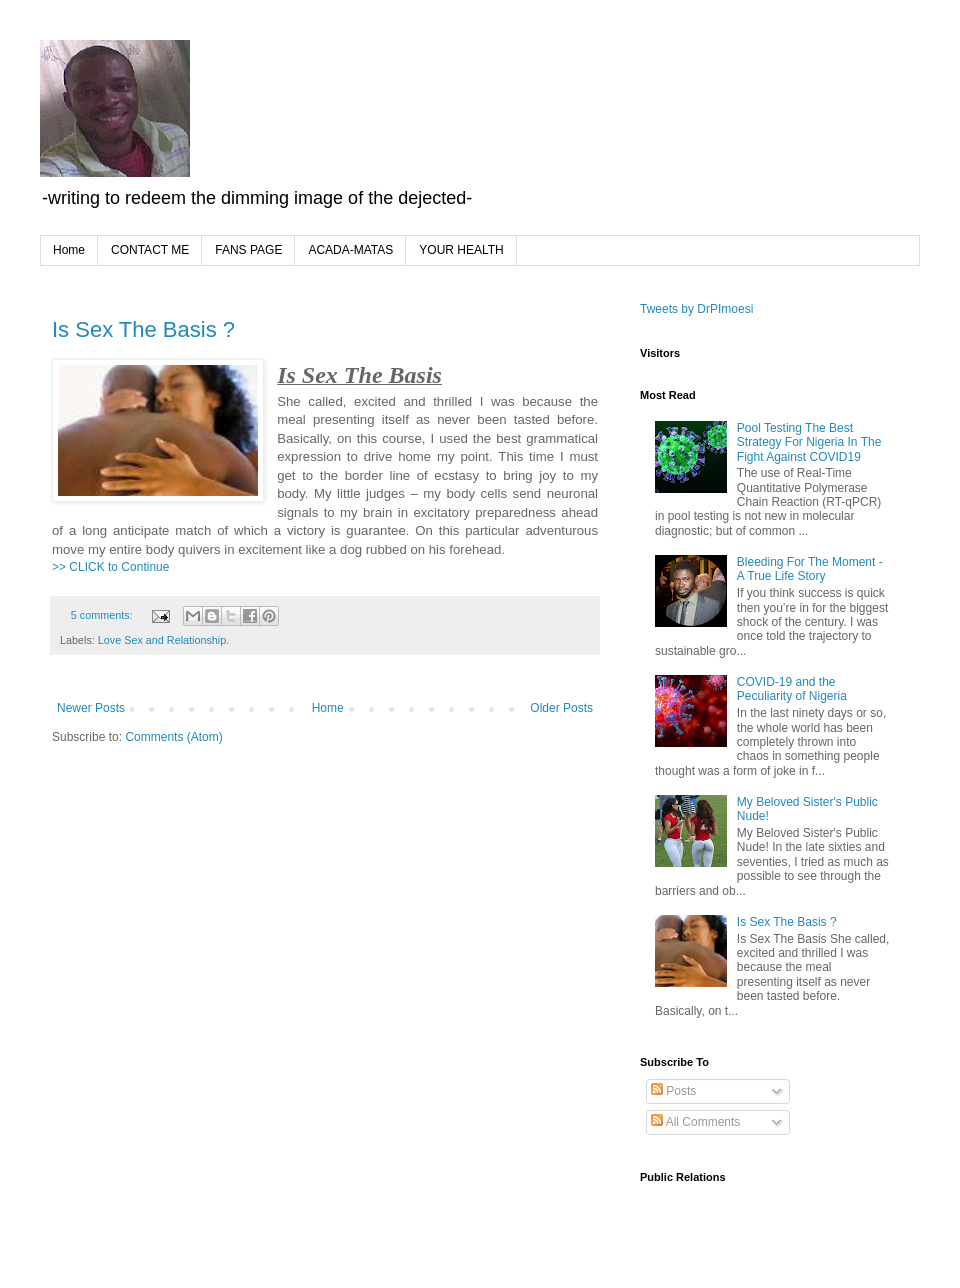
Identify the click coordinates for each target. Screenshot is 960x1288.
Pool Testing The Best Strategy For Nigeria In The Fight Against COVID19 (809, 442)
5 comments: (103, 615)
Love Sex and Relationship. (163, 640)
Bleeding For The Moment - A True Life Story (810, 569)
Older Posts (561, 708)
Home (69, 250)
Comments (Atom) (173, 737)
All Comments (695, 1122)
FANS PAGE (248, 250)
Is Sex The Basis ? (143, 329)
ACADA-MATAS (350, 250)
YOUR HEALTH (461, 250)
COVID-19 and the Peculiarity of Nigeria (792, 689)
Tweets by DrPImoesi (696, 309)
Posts (673, 1091)
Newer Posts (91, 708)
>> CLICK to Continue (110, 567)
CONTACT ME (150, 250)
